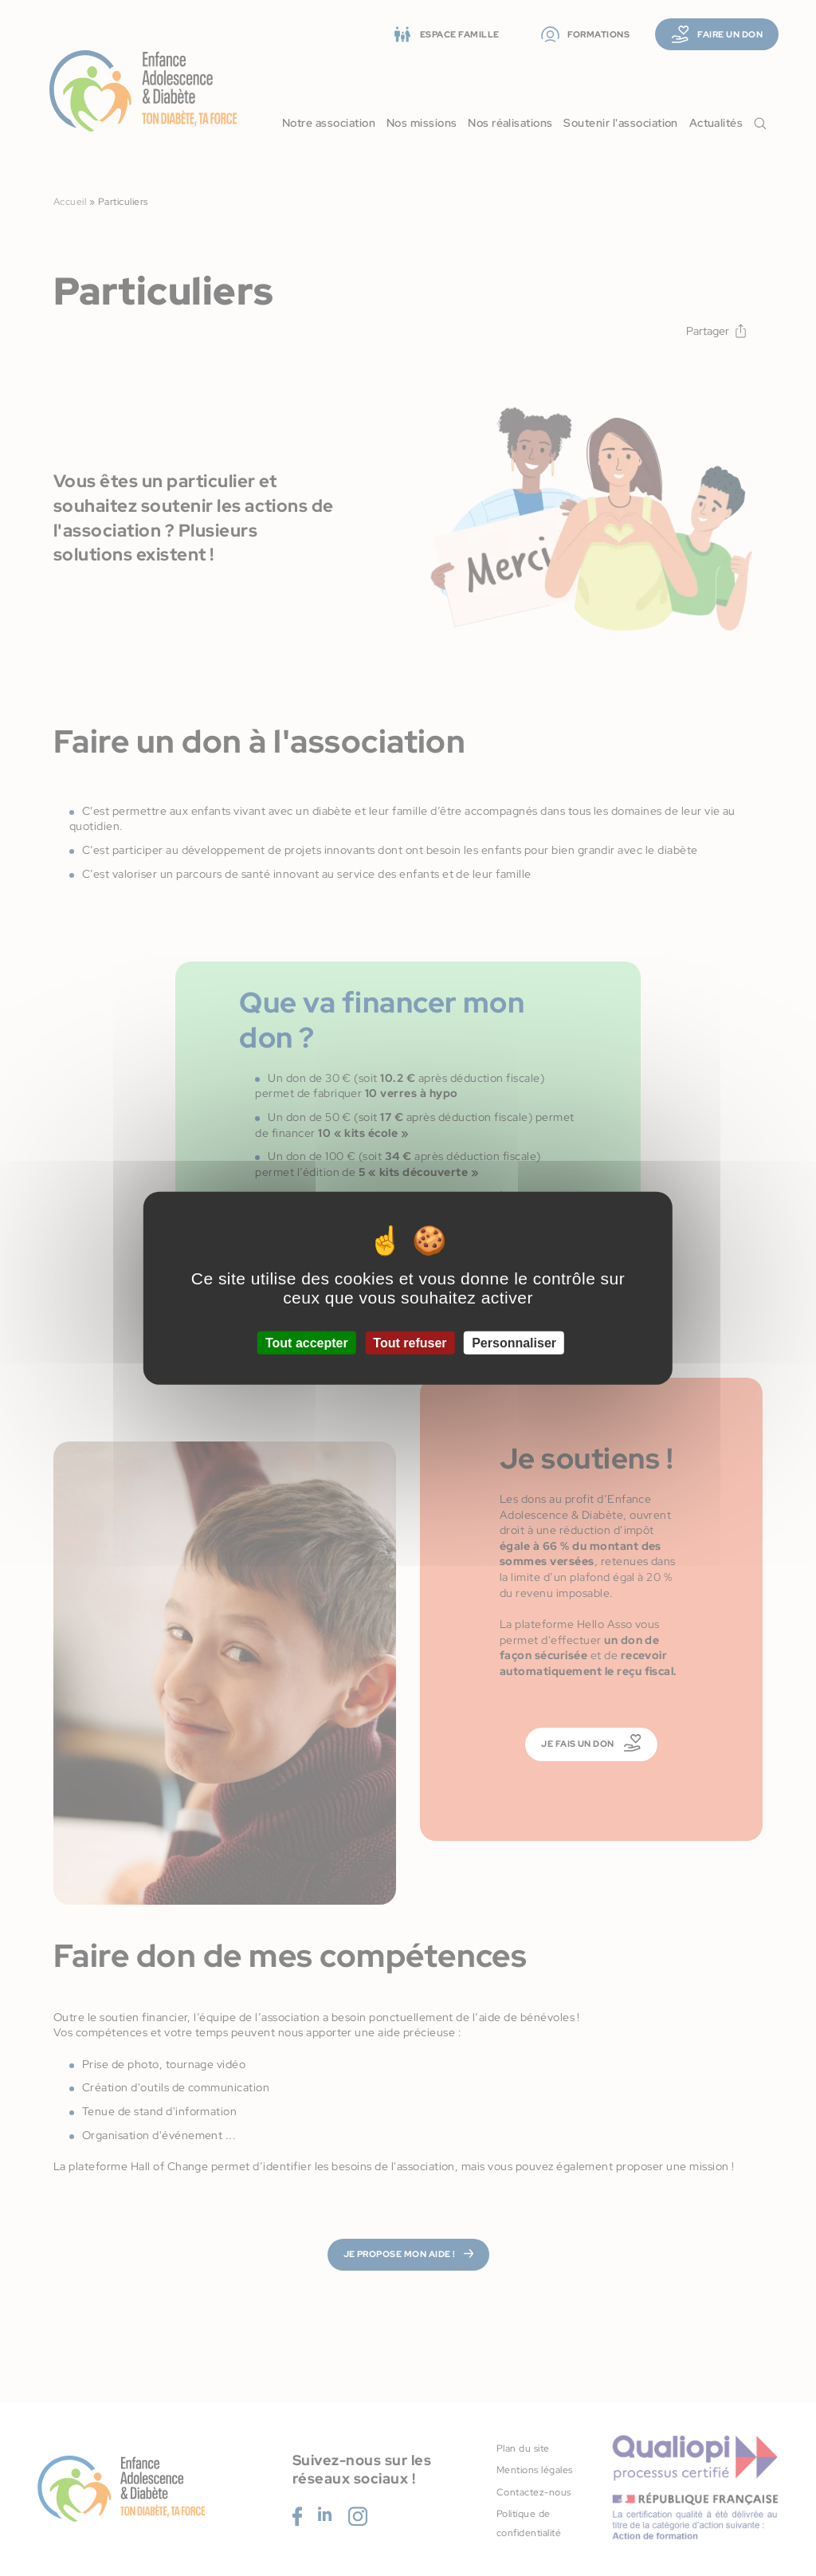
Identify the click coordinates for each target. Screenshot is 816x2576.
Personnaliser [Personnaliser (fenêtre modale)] (514, 1343)
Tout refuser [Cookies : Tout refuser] (409, 1343)
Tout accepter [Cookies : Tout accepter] (306, 1343)
